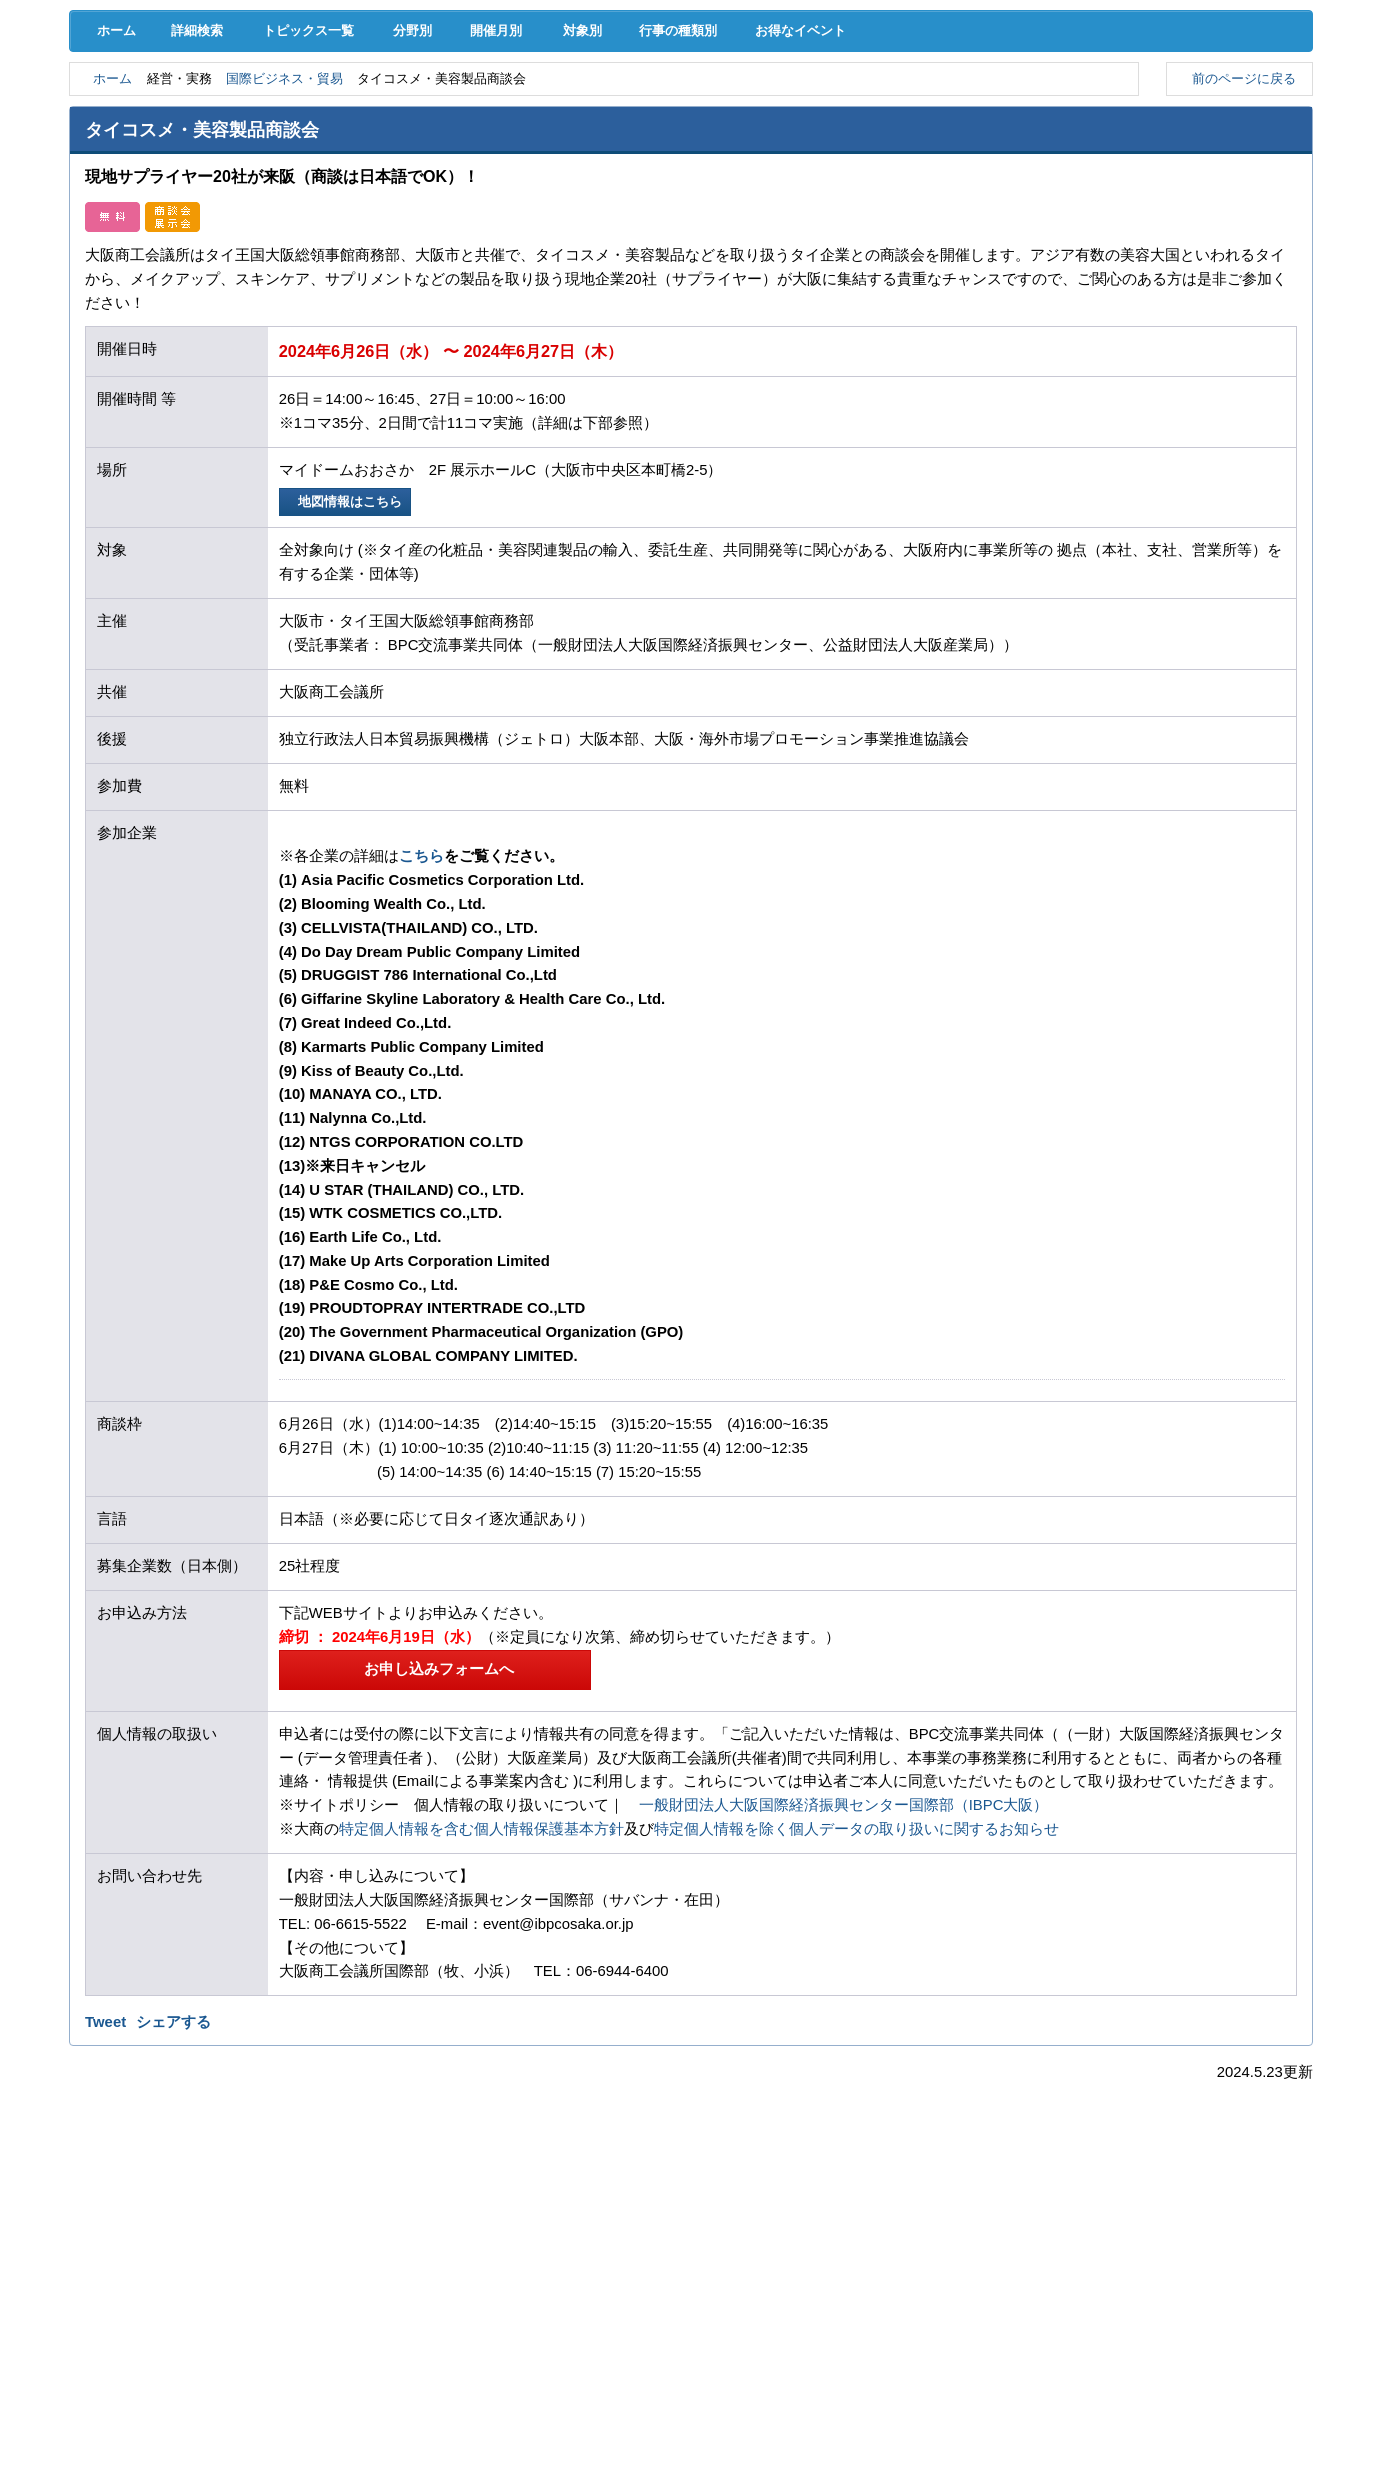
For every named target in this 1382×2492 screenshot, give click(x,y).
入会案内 (1245, 68)
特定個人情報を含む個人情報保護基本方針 (481, 2003)
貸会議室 (513, 150)
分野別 (424, 202)
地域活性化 (1046, 109)
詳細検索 (200, 202)
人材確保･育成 (690, 109)
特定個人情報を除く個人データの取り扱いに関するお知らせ (856, 2003)
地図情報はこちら (348, 674)
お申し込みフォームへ (434, 1842)
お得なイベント (859, 202)
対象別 (615, 202)
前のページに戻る (1239, 250)
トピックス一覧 (315, 202)
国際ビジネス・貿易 (300, 250)
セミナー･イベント (335, 150)
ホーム (111, 202)
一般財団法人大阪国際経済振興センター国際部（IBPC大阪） (844, 1979)
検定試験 (691, 150)
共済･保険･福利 (513, 109)
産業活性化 (868, 109)
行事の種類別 (724, 202)
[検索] (935, 68)
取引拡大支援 (336, 109)
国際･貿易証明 (1223, 109)
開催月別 (519, 202)
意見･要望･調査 (158, 150)
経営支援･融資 (158, 109)
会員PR (868, 150)
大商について (1224, 150)
